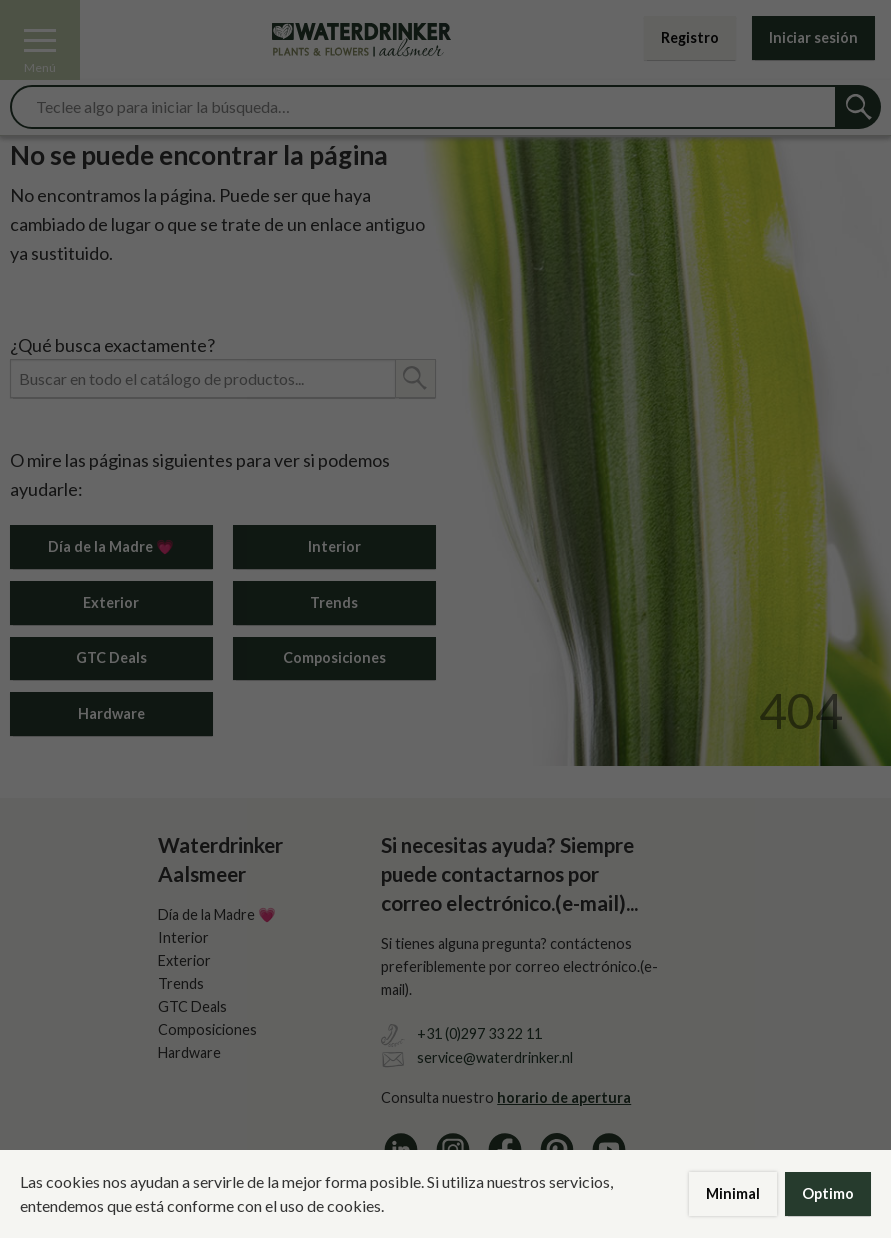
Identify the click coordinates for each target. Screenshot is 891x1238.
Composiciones (334, 657)
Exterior (111, 602)
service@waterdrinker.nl (495, 1057)
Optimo (828, 1193)
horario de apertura (564, 1097)
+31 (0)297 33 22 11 (479, 1033)
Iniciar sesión (813, 37)
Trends (334, 602)
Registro (690, 37)
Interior (334, 546)
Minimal (733, 1193)
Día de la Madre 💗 (111, 546)
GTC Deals (111, 657)
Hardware (111, 713)
